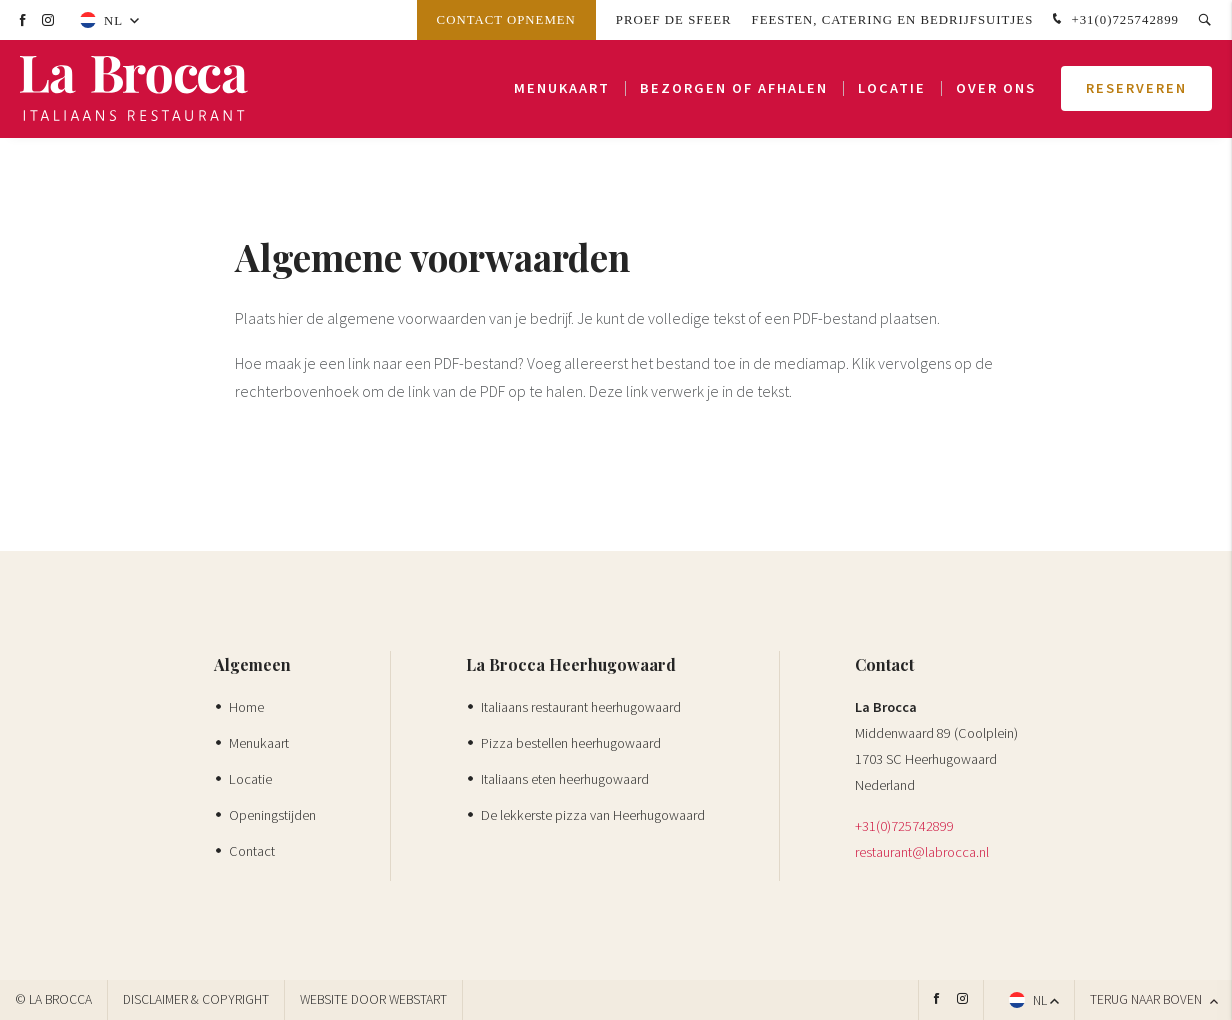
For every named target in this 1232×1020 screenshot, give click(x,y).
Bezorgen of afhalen (734, 90)
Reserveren (1136, 90)
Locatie (892, 90)
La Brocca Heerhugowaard (571, 664)
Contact (252, 851)
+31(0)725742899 (1113, 20)
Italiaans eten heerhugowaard (565, 779)
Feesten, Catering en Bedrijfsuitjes (893, 20)
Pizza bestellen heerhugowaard (571, 743)
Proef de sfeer (674, 20)
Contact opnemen (506, 20)
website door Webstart (373, 999)
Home (246, 707)
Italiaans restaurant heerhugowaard (581, 707)
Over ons (996, 90)
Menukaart (562, 90)
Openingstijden (272, 815)
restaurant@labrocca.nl (922, 852)
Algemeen (252, 664)
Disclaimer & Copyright (196, 999)
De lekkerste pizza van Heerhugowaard (593, 815)
